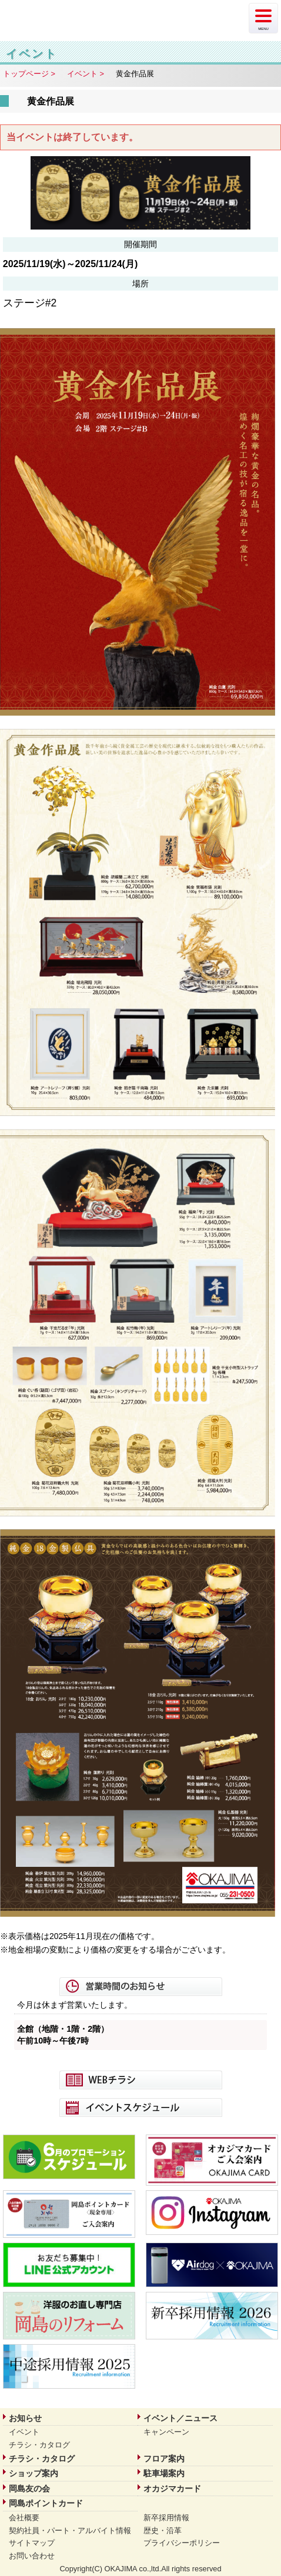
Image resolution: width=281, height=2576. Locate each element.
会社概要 (24, 2517)
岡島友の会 (29, 2488)
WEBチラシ (140, 2080)
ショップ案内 (33, 2473)
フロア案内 (164, 2458)
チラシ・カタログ (39, 2444)
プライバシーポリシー (181, 2542)
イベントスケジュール (140, 2107)
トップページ (26, 73)
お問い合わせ (32, 2555)
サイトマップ (32, 2542)
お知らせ (25, 2418)
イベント (82, 73)
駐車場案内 (164, 2473)
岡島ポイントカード (46, 2503)
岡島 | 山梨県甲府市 (67, 17)
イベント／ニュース (180, 2418)
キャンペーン (166, 2431)
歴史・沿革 (162, 2530)
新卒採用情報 (166, 2517)
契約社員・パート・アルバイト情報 (70, 2530)
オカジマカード (172, 2488)
